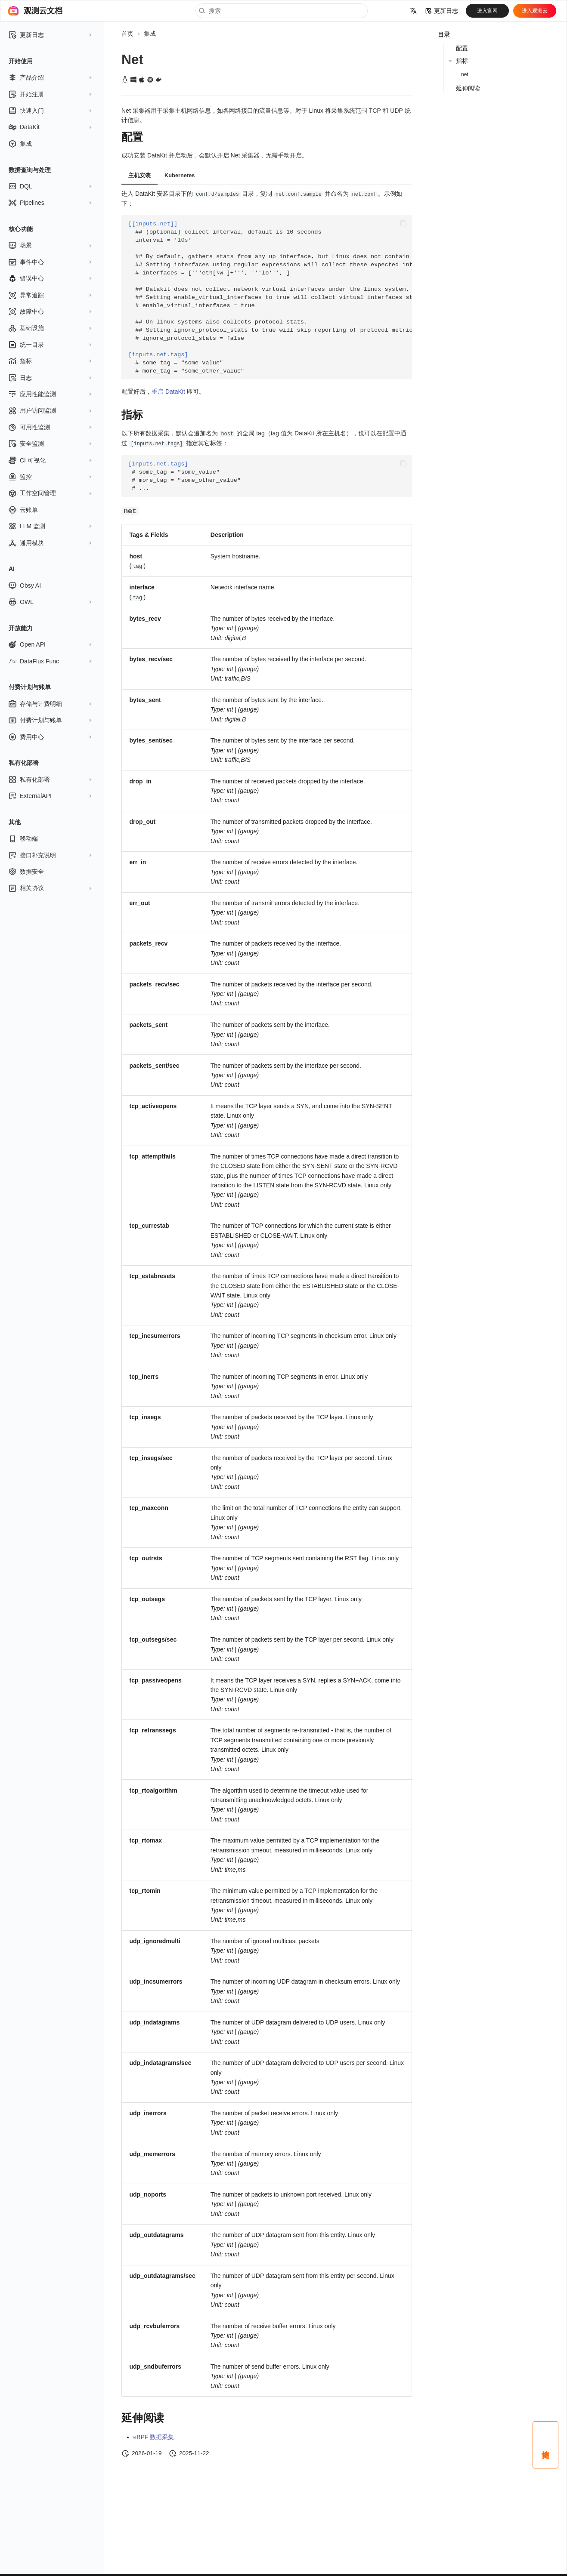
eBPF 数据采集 (153, 2435)
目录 (444, 34)
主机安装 (139, 175)
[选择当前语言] (413, 11)
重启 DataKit (168, 391)
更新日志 (441, 11)
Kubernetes (179, 175)
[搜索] (281, 11)
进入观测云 (535, 11)
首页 (127, 33)
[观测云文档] (13, 10)
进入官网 (487, 11)
